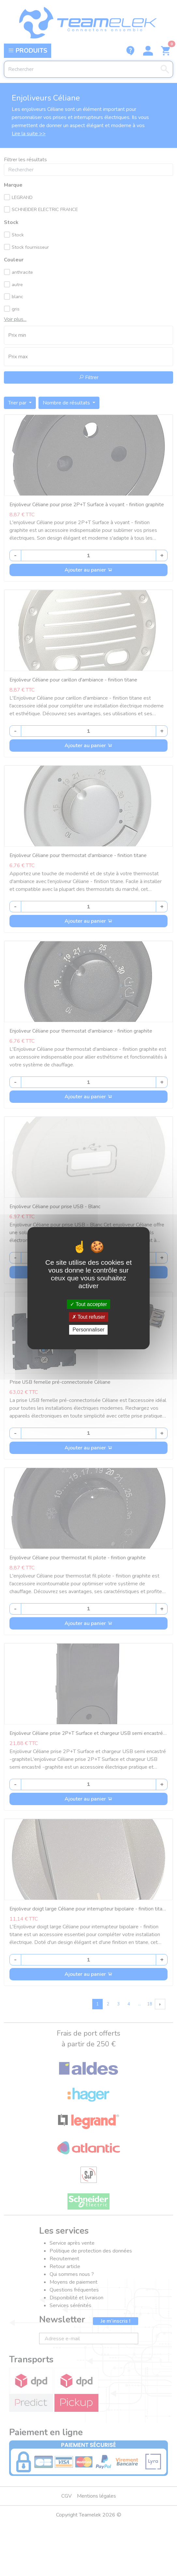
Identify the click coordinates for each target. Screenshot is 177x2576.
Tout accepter (88, 1304)
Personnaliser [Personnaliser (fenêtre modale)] (89, 1329)
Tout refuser (88, 1317)
